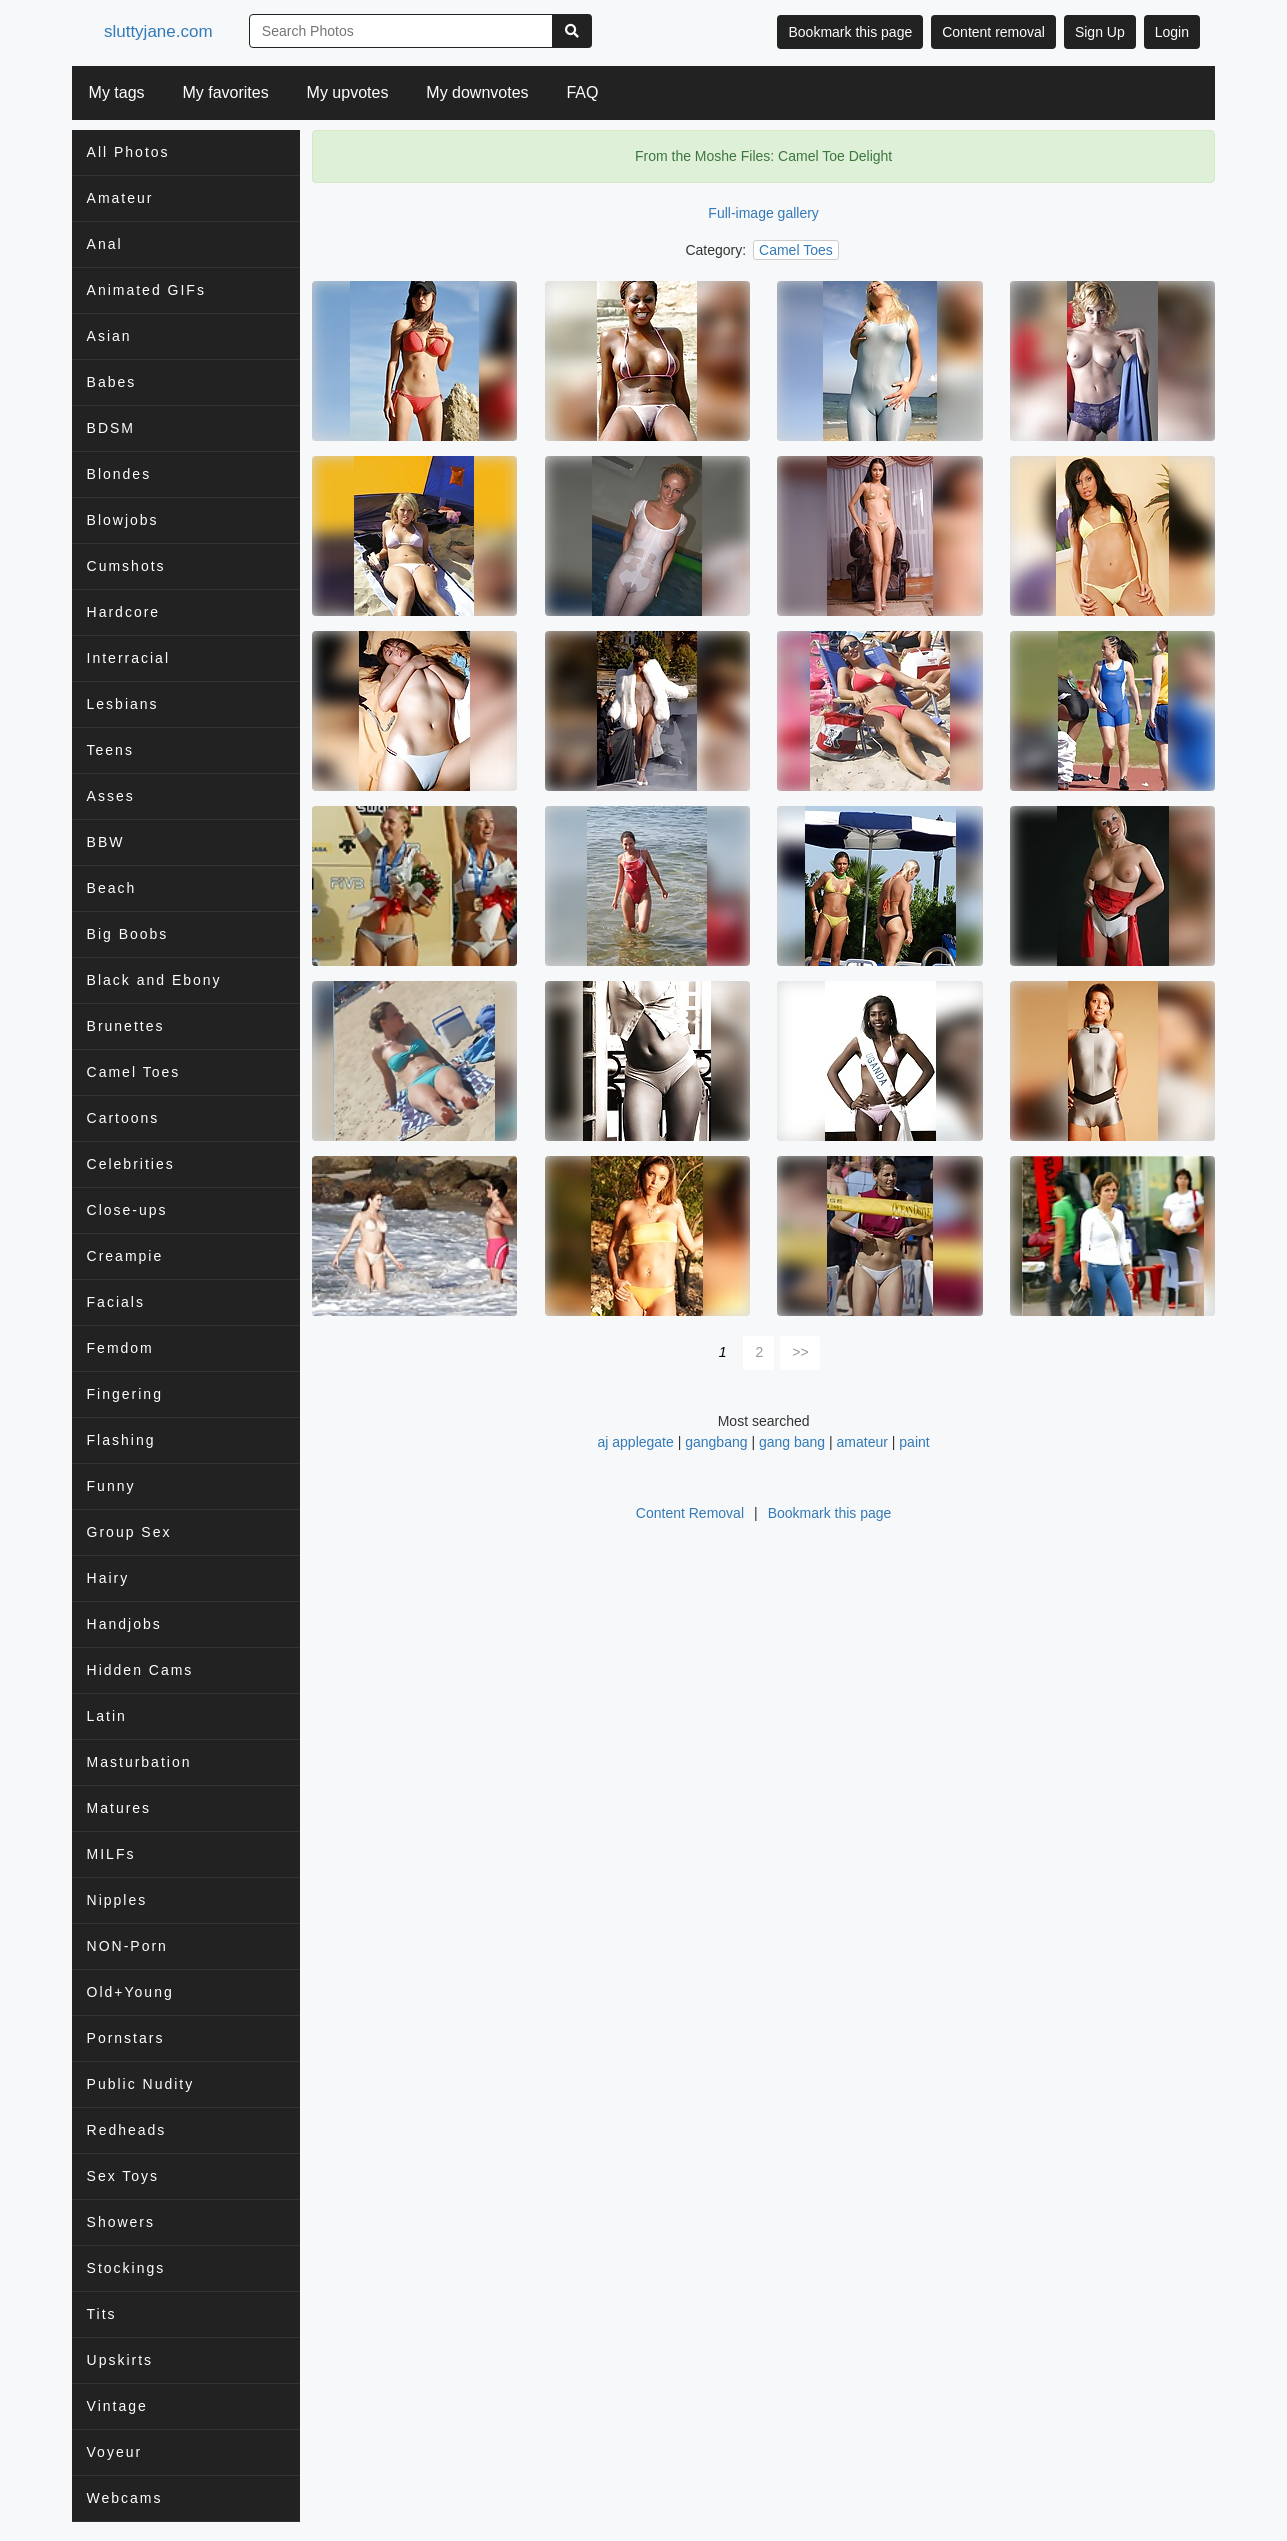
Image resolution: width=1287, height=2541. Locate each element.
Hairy (108, 1578)
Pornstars (126, 2038)
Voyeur (115, 2452)
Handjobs (124, 1624)
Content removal (993, 32)
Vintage (117, 2406)
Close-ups (127, 1210)
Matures (119, 1808)
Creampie (125, 1256)
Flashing (121, 1440)
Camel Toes (134, 1072)
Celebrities (131, 1164)
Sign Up (1100, 32)
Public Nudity (141, 2084)
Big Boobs (128, 934)
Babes (112, 382)
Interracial (128, 658)
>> (800, 1352)
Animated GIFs (146, 290)
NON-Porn (127, 1946)
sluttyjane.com (161, 31)
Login (1172, 32)
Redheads (127, 2130)
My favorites (225, 92)
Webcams (125, 2498)
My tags (117, 92)
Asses (111, 796)
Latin (107, 1716)
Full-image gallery (763, 213)
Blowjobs (123, 520)
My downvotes (477, 92)
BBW (106, 842)
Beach (112, 888)
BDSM (111, 428)
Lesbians (123, 704)
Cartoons (123, 1118)
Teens (110, 750)
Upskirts (120, 2360)
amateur (862, 1442)
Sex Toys (123, 2176)
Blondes (119, 474)
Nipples (117, 1900)
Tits (102, 2314)
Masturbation (139, 1762)
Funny (111, 1486)
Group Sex (129, 1532)
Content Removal (690, 1513)
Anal (105, 244)
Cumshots (126, 566)
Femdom (120, 1348)
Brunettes (126, 1026)
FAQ (582, 92)
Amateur (120, 198)
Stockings (126, 2268)
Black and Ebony (154, 980)
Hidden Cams (140, 1670)
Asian (109, 336)
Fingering (125, 1394)
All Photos (128, 152)
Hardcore (124, 612)
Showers (121, 2222)
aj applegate (636, 1442)
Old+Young (130, 1992)
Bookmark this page (850, 32)
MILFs (111, 1854)
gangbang (716, 1442)
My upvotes (348, 92)
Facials (116, 1302)
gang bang (792, 1442)
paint (914, 1442)
